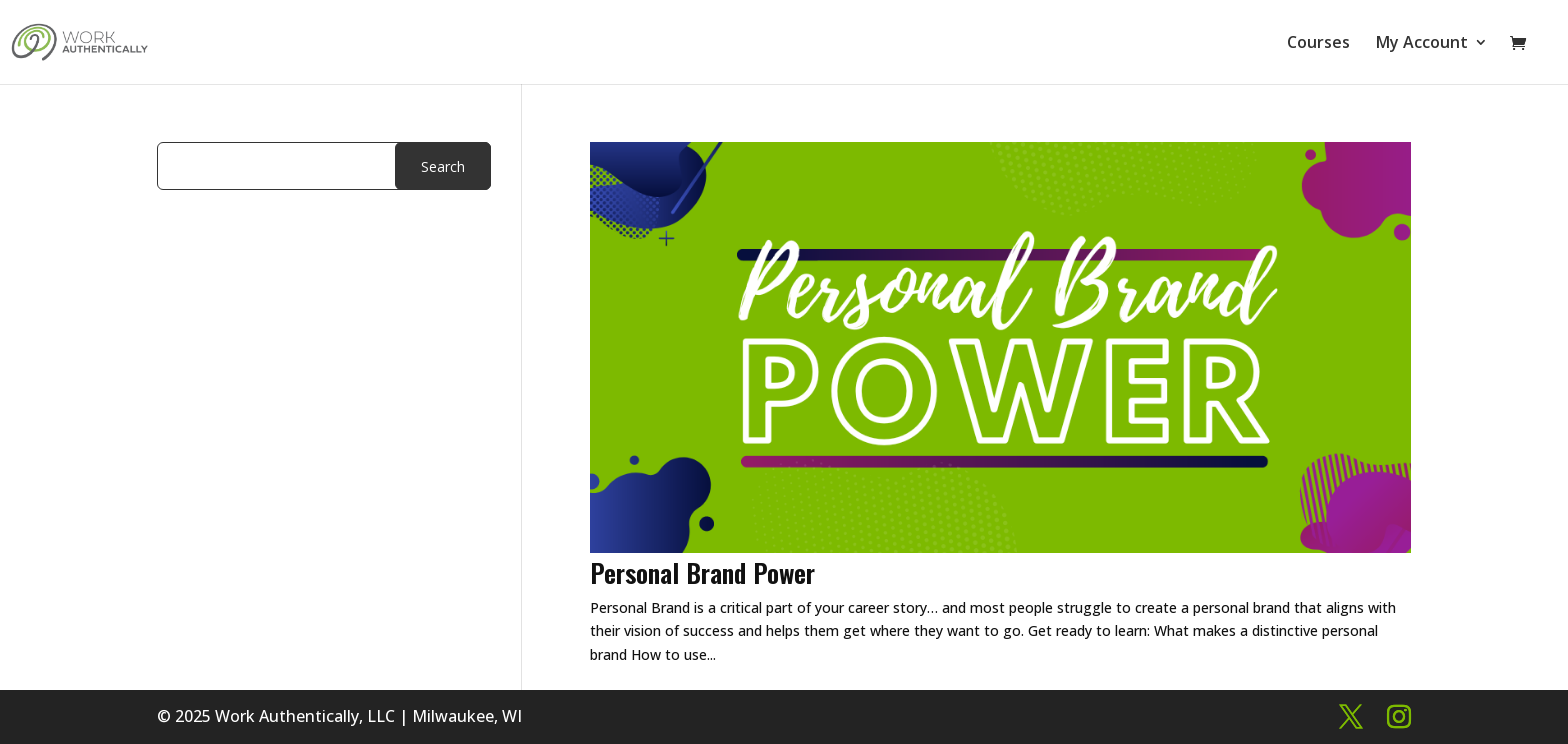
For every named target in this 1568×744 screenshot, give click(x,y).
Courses (1318, 44)
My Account (1422, 44)
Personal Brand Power (702, 572)
